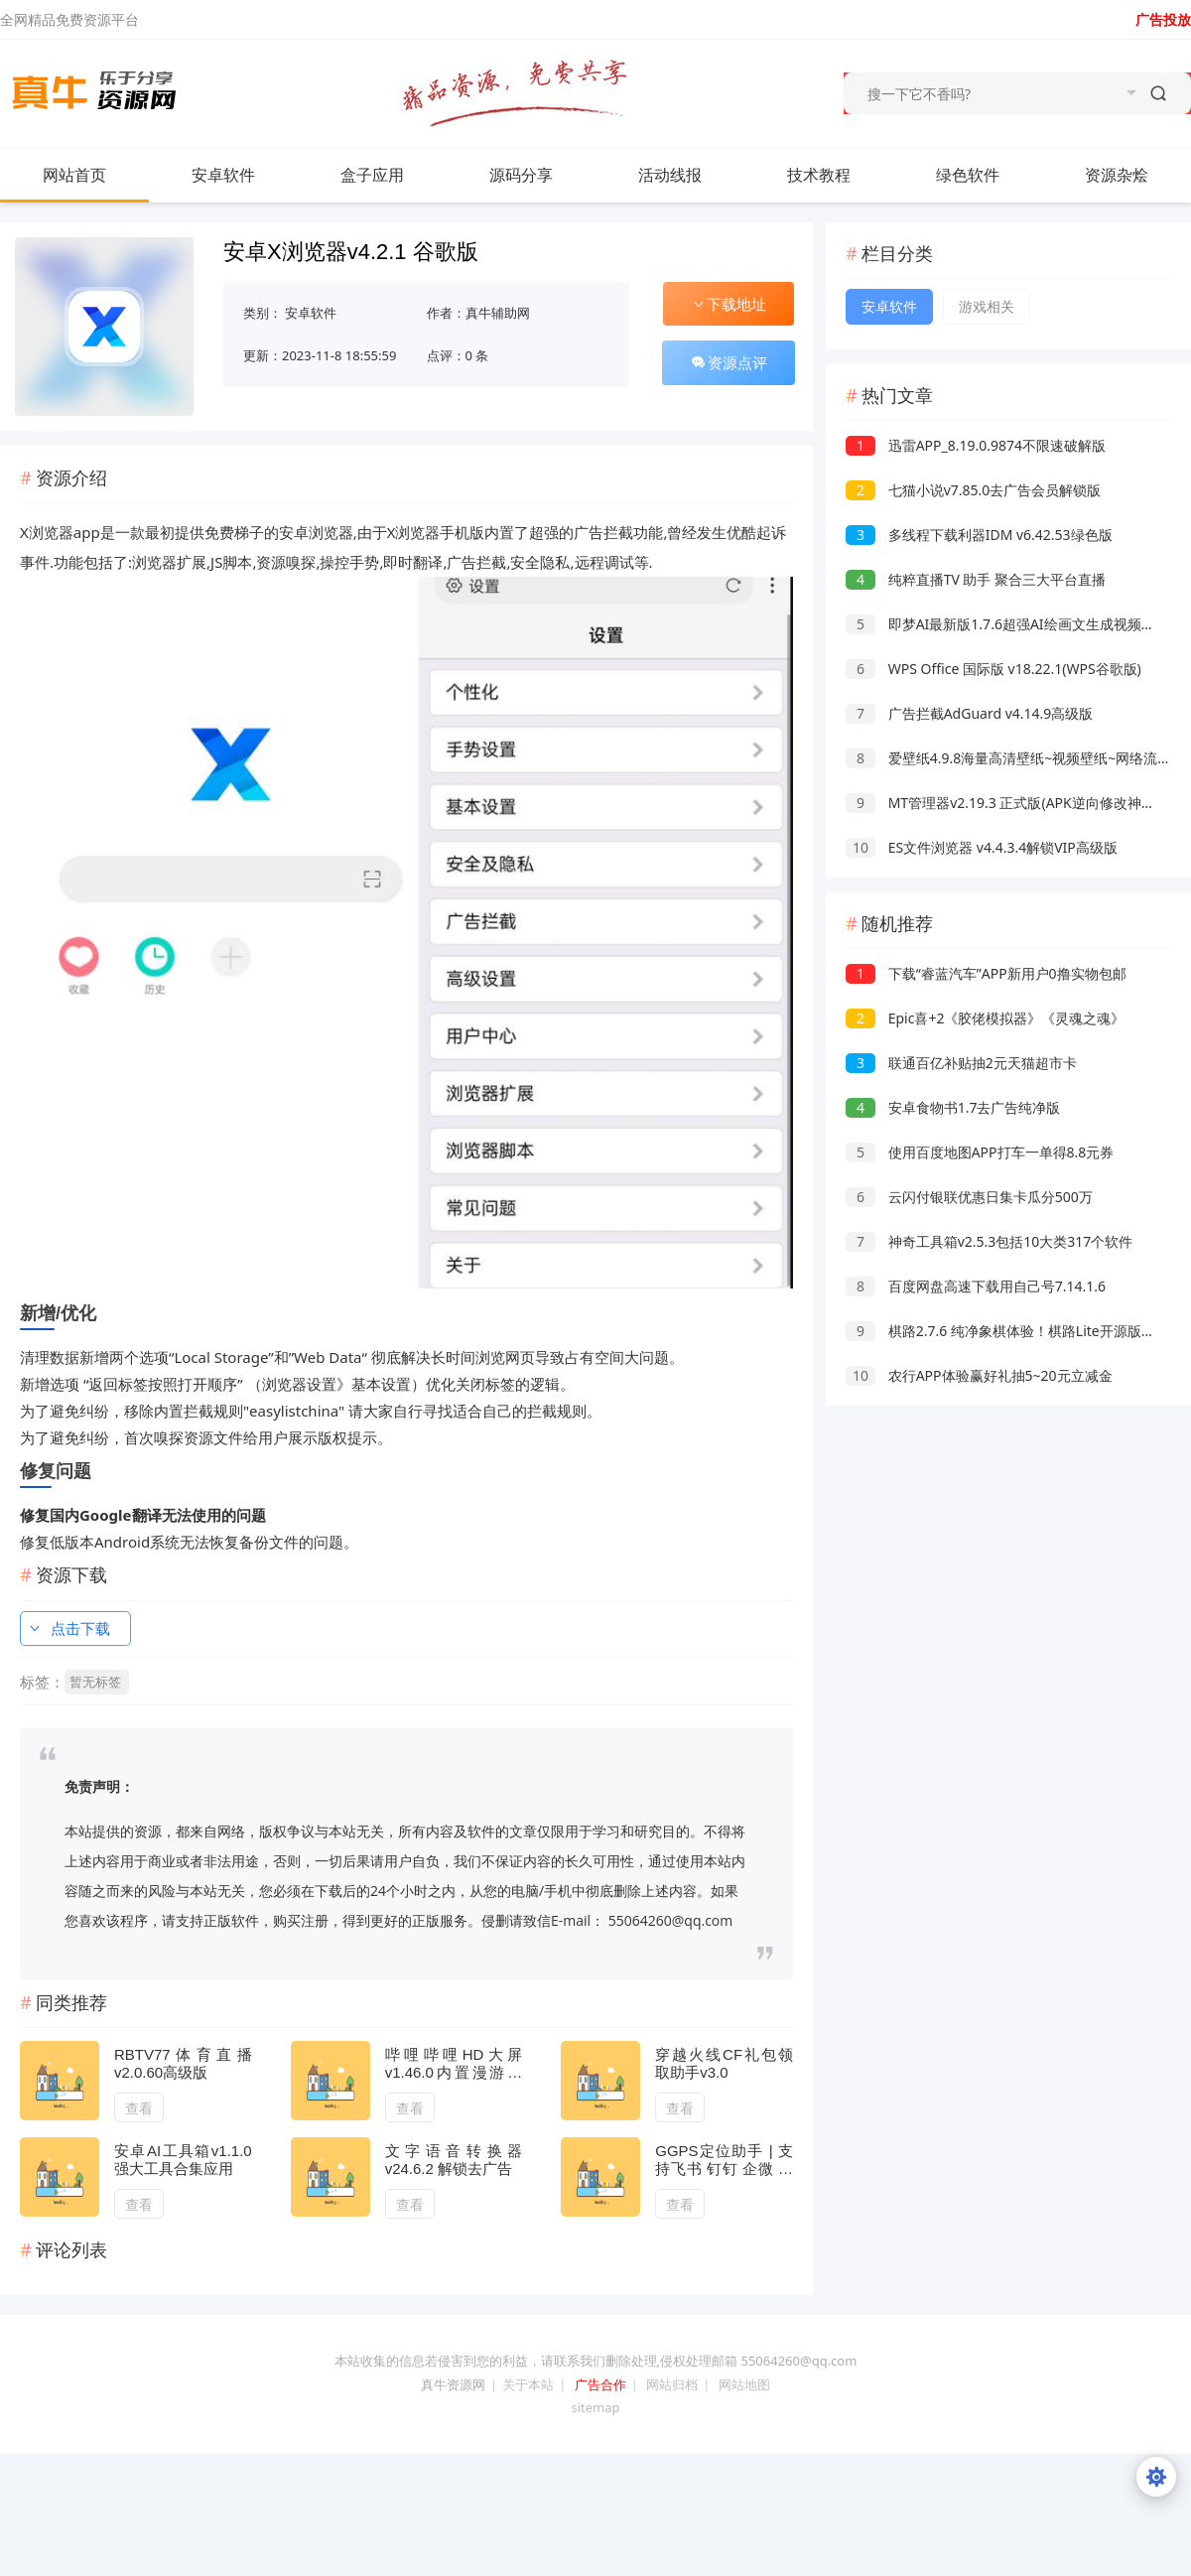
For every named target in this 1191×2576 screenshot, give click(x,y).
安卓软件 (243, 175)
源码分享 (521, 175)
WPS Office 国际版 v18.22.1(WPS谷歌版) (993, 668)
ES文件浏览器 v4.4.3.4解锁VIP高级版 (982, 847)
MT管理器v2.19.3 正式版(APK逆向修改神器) (1002, 802)
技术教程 (819, 175)
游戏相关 (986, 306)
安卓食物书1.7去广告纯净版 (953, 1107)
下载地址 (728, 304)
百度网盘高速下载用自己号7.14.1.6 (976, 1286)
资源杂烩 (1116, 175)
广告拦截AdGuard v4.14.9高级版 (969, 713)
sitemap (595, 2407)
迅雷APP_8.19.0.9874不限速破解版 (976, 445)
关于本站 (528, 2384)
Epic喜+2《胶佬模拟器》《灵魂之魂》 (985, 1018)
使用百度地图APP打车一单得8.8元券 (980, 1152)
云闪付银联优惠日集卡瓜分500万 (969, 1196)
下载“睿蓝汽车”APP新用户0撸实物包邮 (986, 973)
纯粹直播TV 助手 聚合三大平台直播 (976, 579)
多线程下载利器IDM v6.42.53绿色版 (979, 534)
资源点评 (728, 362)
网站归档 (672, 2384)
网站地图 (744, 2384)
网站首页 (74, 175)
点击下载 (68, 1628)
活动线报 (670, 175)
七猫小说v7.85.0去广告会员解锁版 (973, 489)
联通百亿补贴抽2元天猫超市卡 (961, 1062)
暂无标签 (95, 1682)
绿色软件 (967, 175)
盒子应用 (372, 175)
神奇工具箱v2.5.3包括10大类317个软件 (989, 1241)
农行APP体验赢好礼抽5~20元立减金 (979, 1375)
